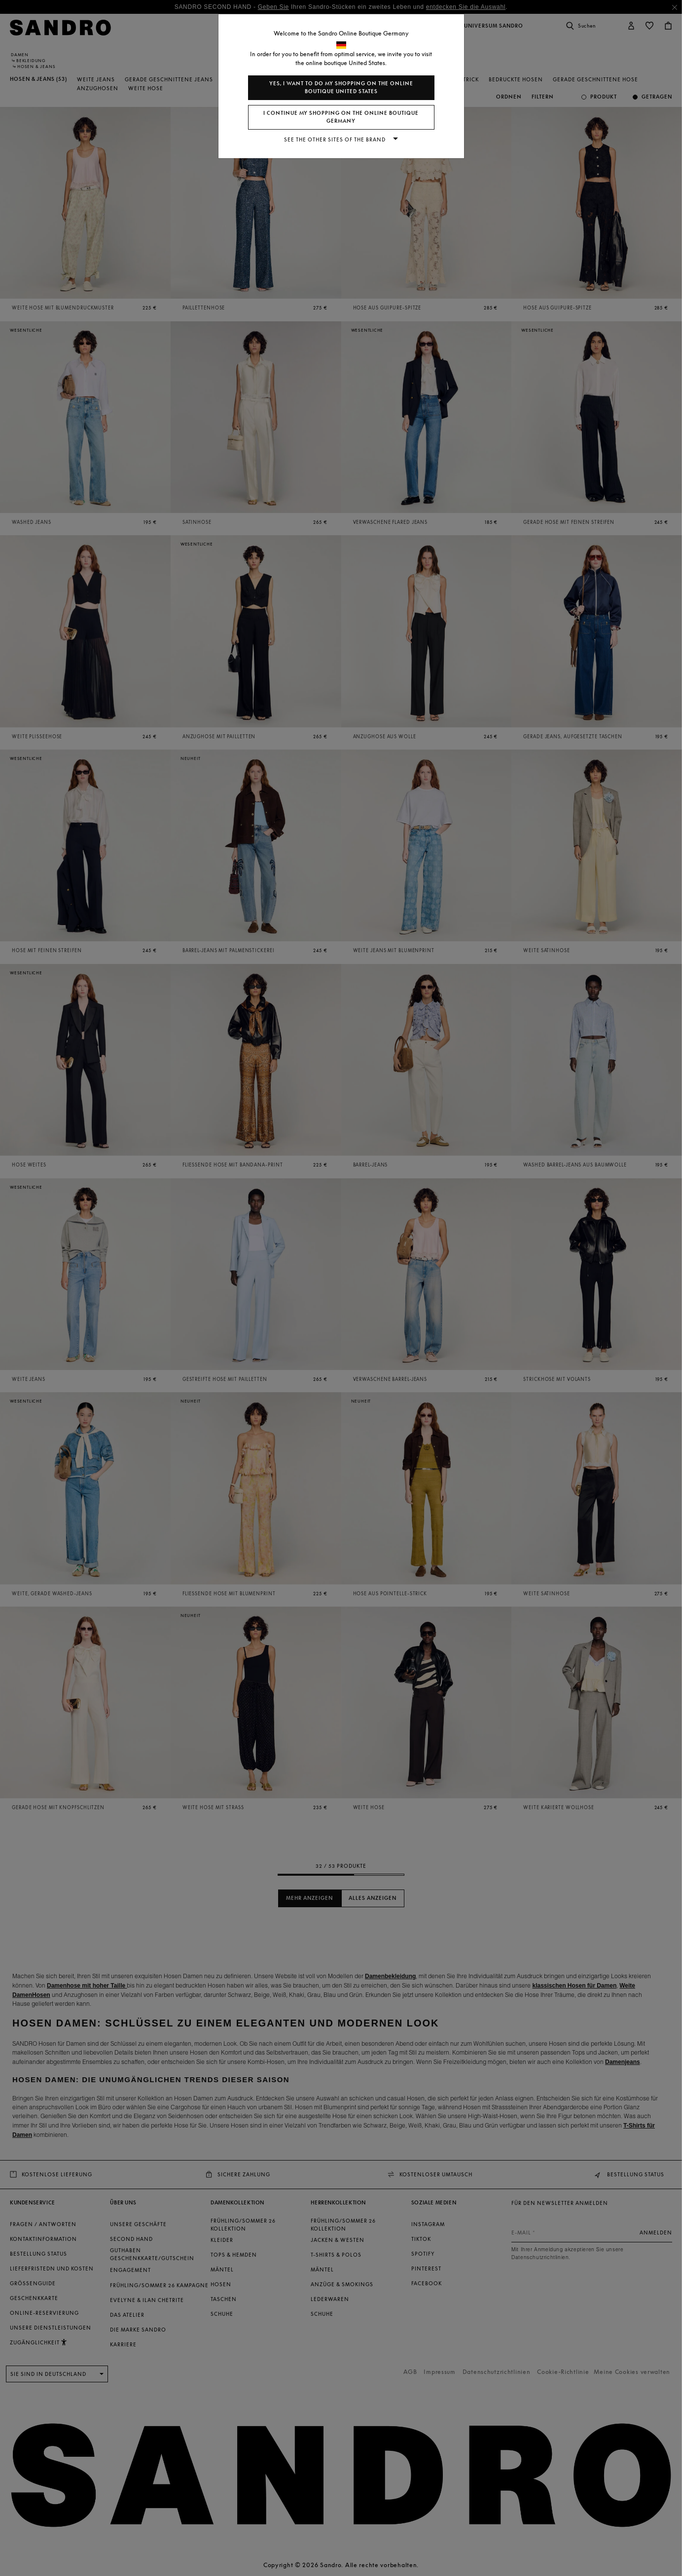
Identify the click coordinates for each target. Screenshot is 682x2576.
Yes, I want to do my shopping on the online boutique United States (341, 87)
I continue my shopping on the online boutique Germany (341, 117)
